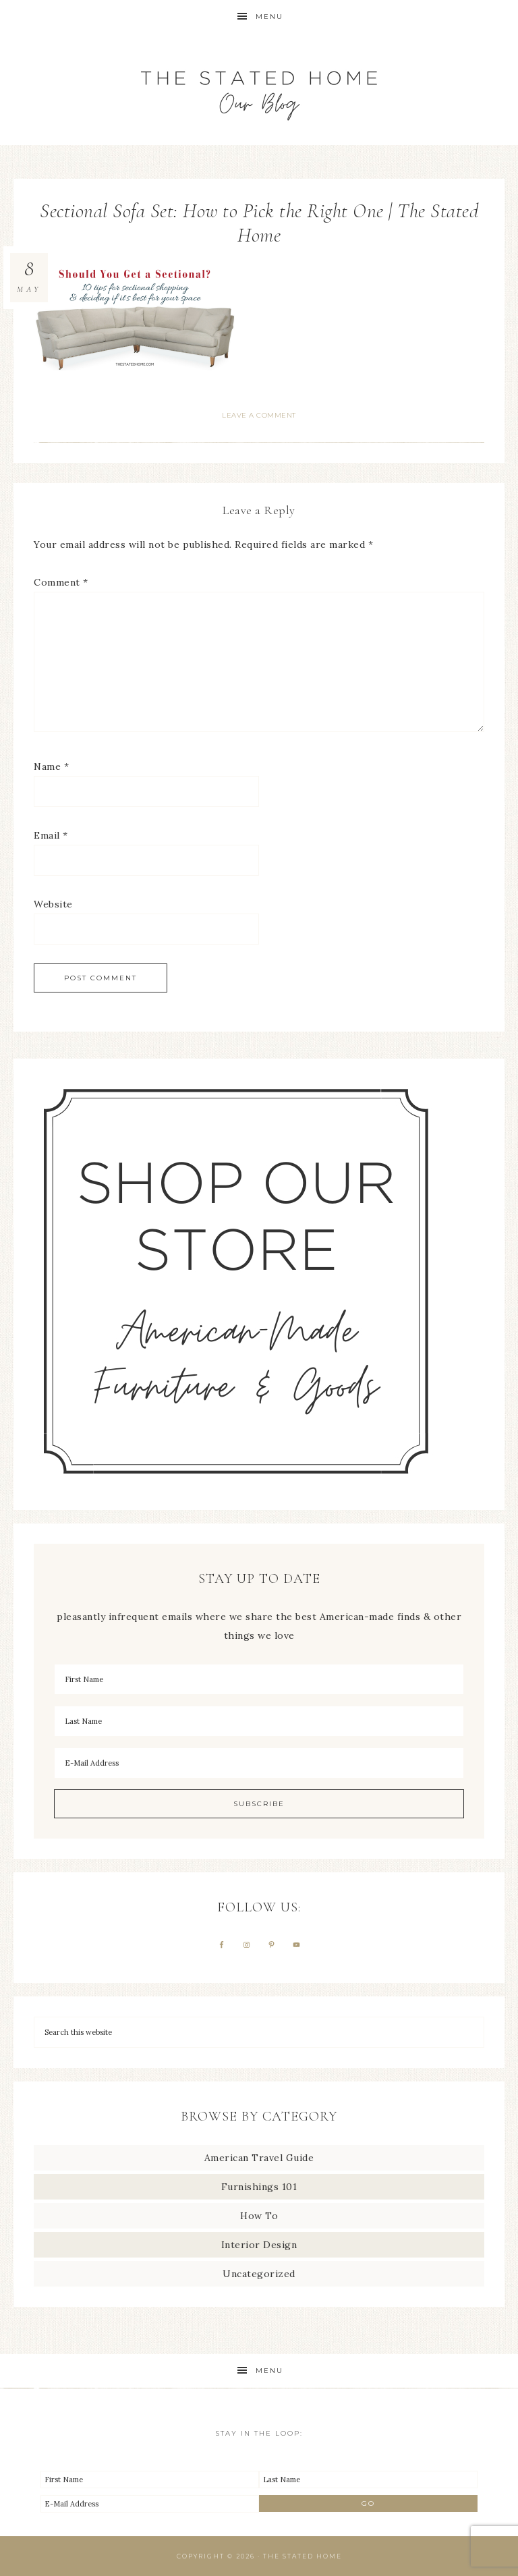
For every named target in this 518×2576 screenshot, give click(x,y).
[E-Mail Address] (259, 1763)
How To (259, 2216)
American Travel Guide (259, 2158)
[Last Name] (259, 1721)
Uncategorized (259, 2274)
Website (53, 904)
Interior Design (259, 2245)
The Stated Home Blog (259, 89)
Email (51, 835)
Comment (61, 582)
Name (51, 766)
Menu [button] (269, 16)
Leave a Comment (259, 415)
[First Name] (259, 1679)
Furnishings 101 (259, 2187)
